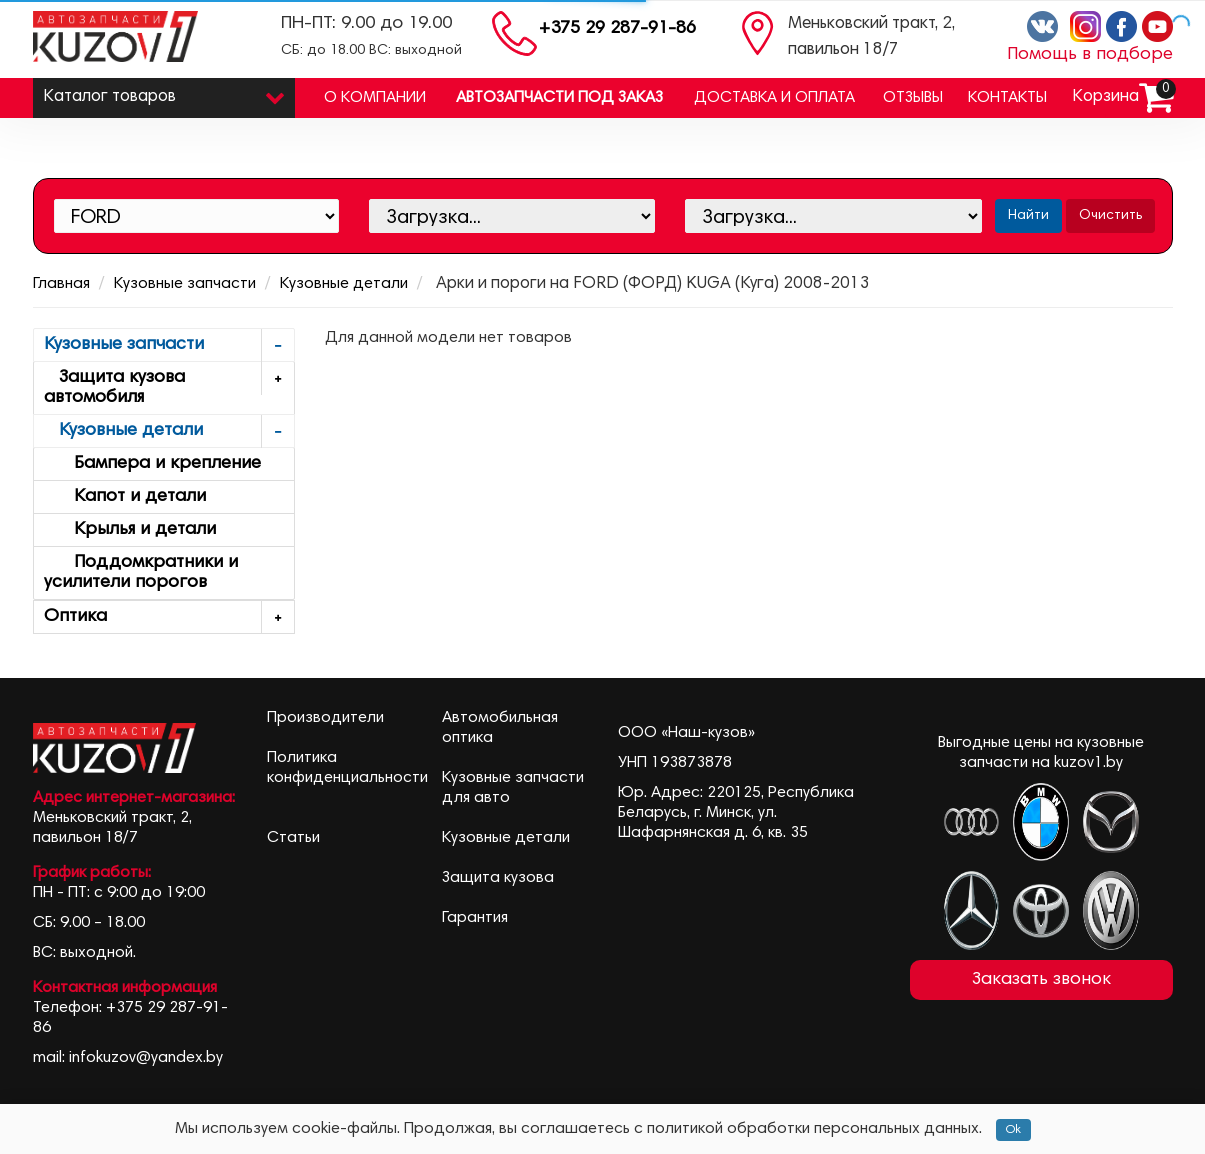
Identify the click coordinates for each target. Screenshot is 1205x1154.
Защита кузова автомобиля (169, 384)
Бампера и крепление (152, 464)
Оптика (169, 617)
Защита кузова (498, 878)
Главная (61, 284)
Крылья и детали (130, 530)
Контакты (1007, 98)
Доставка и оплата (774, 98)
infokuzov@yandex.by (146, 1058)
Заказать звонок (1041, 980)
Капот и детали (125, 497)
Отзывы (913, 98)
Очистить (1110, 216)
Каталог (164, 92)
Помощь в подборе (1090, 55)
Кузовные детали (344, 284)
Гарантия (475, 918)
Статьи (293, 838)
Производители (325, 718)
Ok (1013, 1130)
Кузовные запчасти (185, 284)
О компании (375, 98)
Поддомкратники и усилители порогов (141, 573)
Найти (1028, 216)
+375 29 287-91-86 (617, 29)
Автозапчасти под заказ (559, 98)
